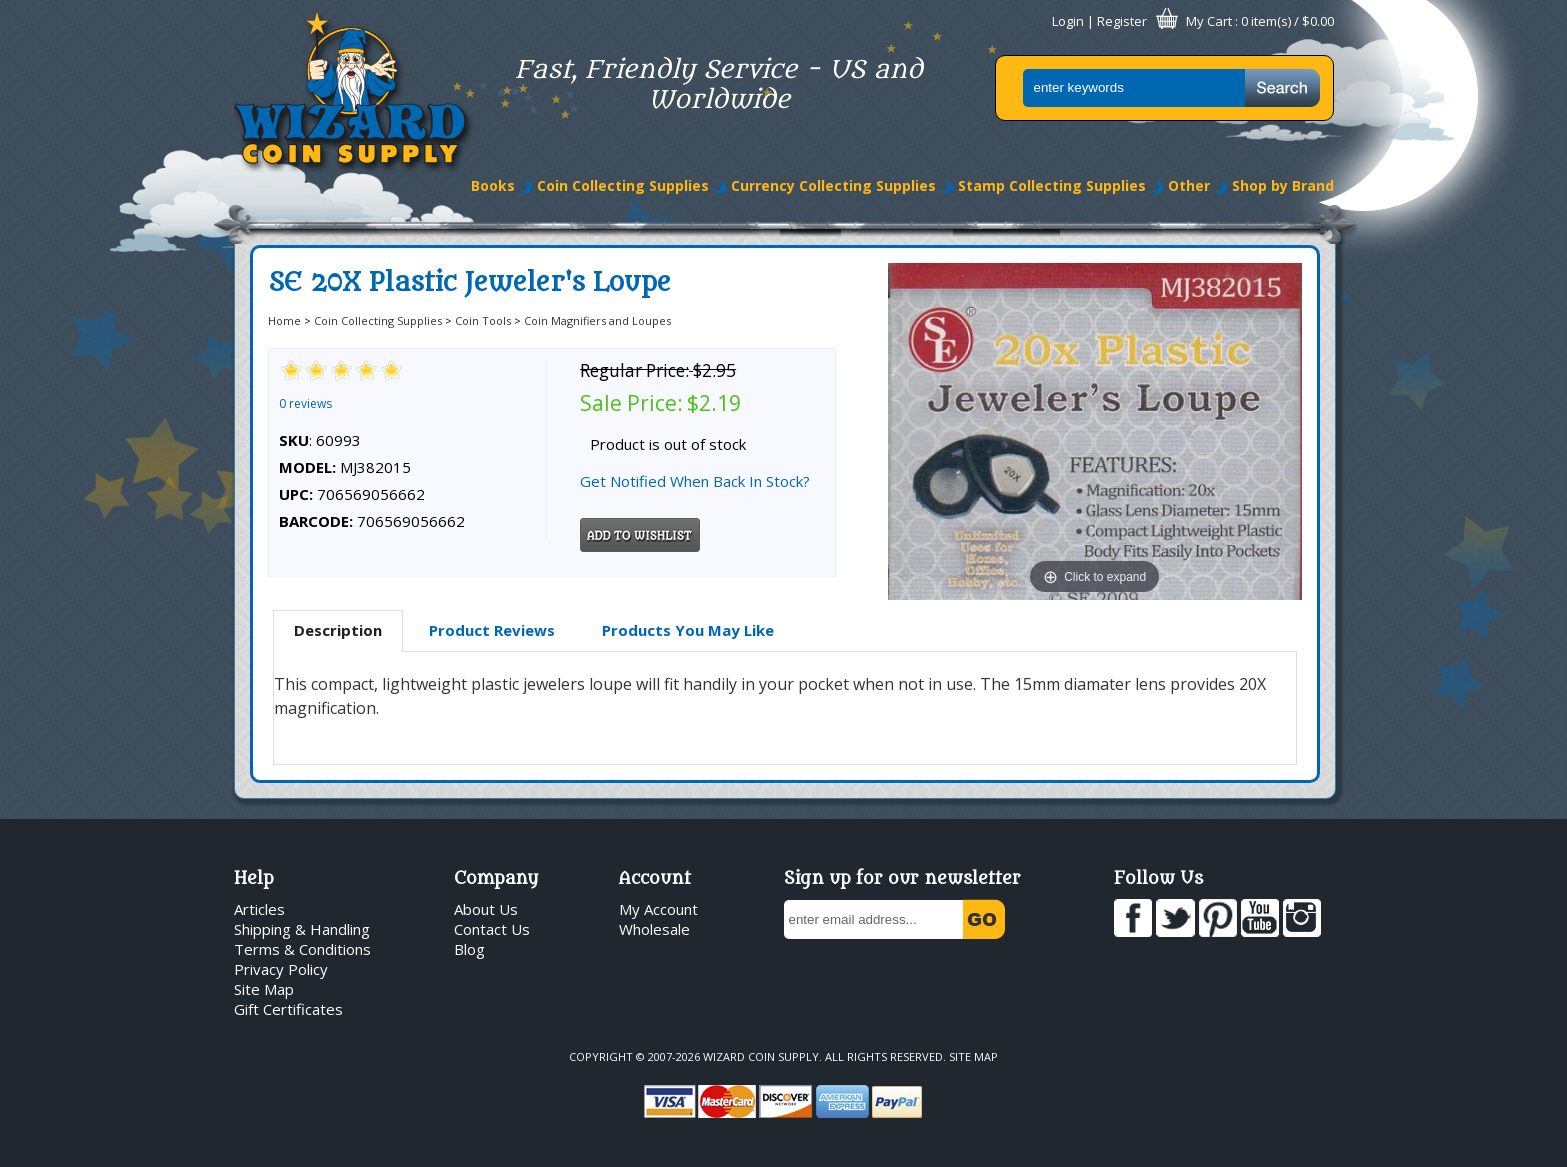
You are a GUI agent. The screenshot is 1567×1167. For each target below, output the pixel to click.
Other (1189, 185)
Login (1068, 21)
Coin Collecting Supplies (623, 185)
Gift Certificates (288, 1009)
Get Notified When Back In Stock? (695, 481)
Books (493, 185)
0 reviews (305, 403)
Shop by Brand (1283, 185)
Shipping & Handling (302, 929)
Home (284, 320)
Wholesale (654, 929)
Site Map (264, 989)
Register (1122, 21)
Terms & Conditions (302, 949)
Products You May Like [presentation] (688, 630)
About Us (486, 909)
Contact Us (492, 929)
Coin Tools (483, 320)
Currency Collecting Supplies (833, 185)
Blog (469, 949)
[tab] (338, 631)
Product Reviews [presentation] (492, 630)
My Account (658, 909)
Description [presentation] (338, 630)
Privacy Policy (281, 969)
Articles (259, 909)
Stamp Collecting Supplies (1052, 185)
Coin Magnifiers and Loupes (597, 320)
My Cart (1209, 21)
